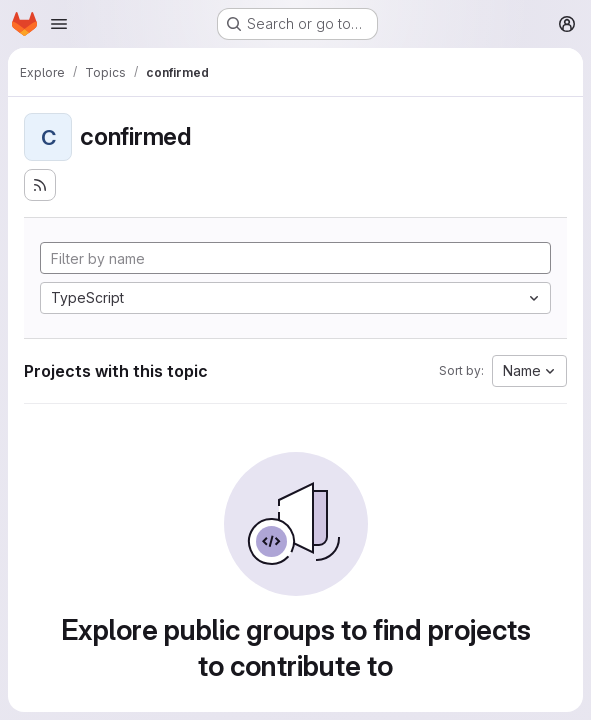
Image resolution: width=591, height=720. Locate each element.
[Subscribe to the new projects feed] (40, 185)
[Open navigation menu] (59, 24)
